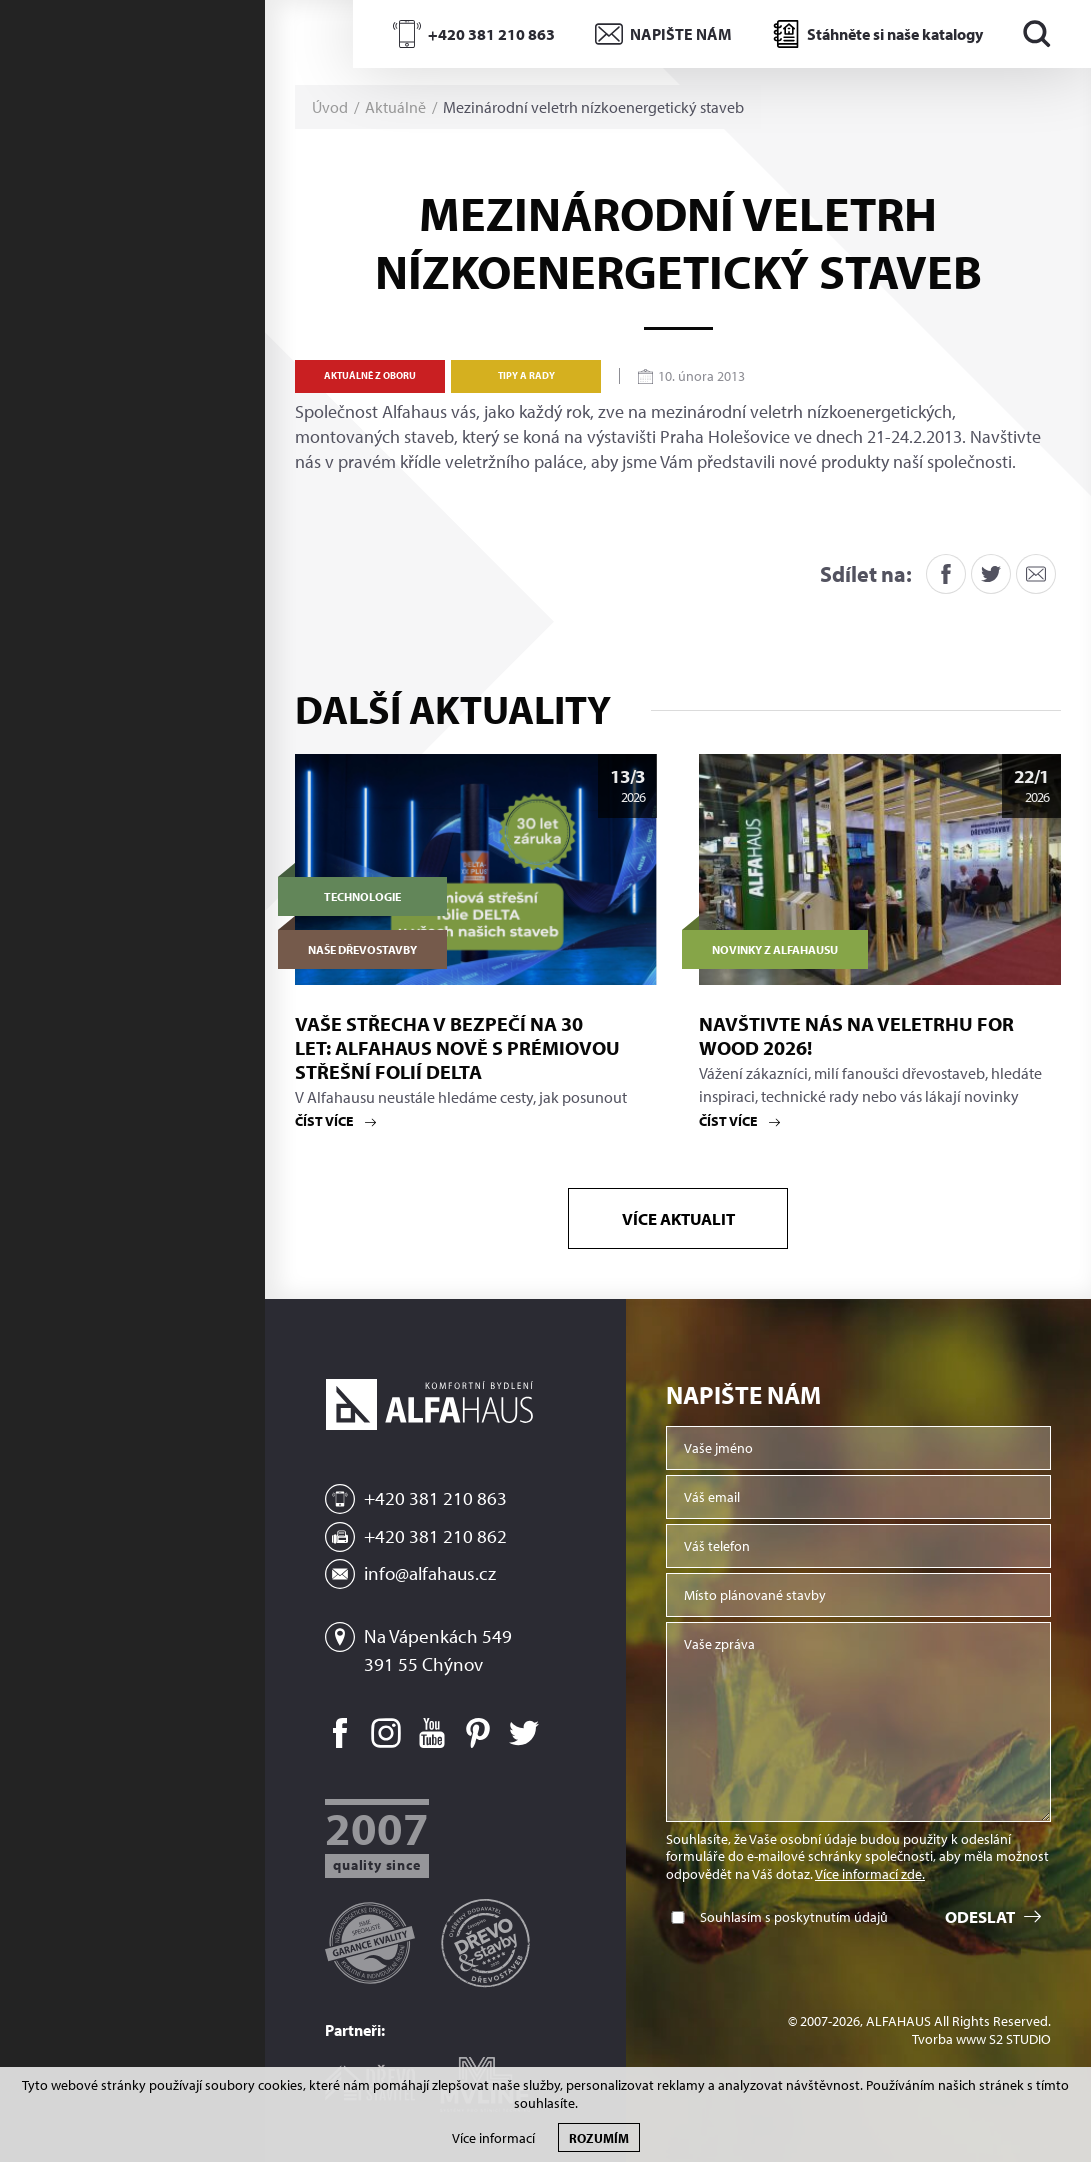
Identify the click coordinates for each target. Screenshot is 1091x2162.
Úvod (330, 107)
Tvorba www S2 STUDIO (981, 2039)
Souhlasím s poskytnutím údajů (794, 1917)
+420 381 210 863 (491, 34)
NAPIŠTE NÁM (681, 34)
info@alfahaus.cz (430, 1573)
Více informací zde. (870, 1874)
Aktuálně (395, 107)
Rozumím (599, 2137)
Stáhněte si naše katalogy (895, 34)
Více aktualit (678, 1218)
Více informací (493, 2138)
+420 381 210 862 (435, 1536)
